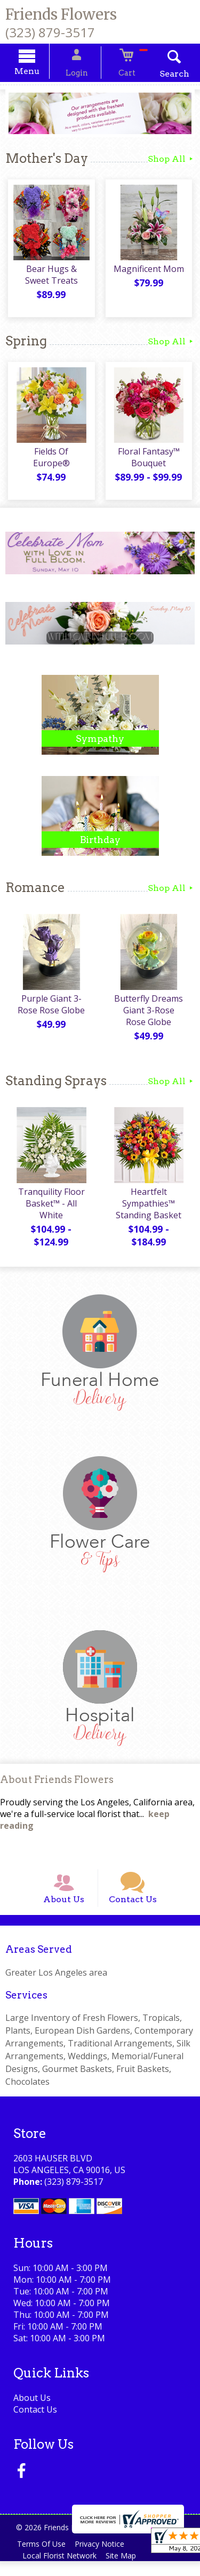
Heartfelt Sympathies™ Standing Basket (150, 1207)
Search (163, 75)
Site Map (126, 2570)
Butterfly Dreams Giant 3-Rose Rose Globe (150, 1013)
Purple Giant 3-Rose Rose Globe (50, 1008)
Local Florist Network (61, 2570)
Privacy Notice (105, 2559)
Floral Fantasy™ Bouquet (150, 461)
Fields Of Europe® (49, 455)
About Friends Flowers (57, 1784)
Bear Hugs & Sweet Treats (49, 279)
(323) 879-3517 (50, 32)
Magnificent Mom (150, 273)
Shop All (171, 160)
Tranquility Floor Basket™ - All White (50, 1207)
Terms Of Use (43, 2559)
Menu (38, 73)
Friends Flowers (61, 14)
